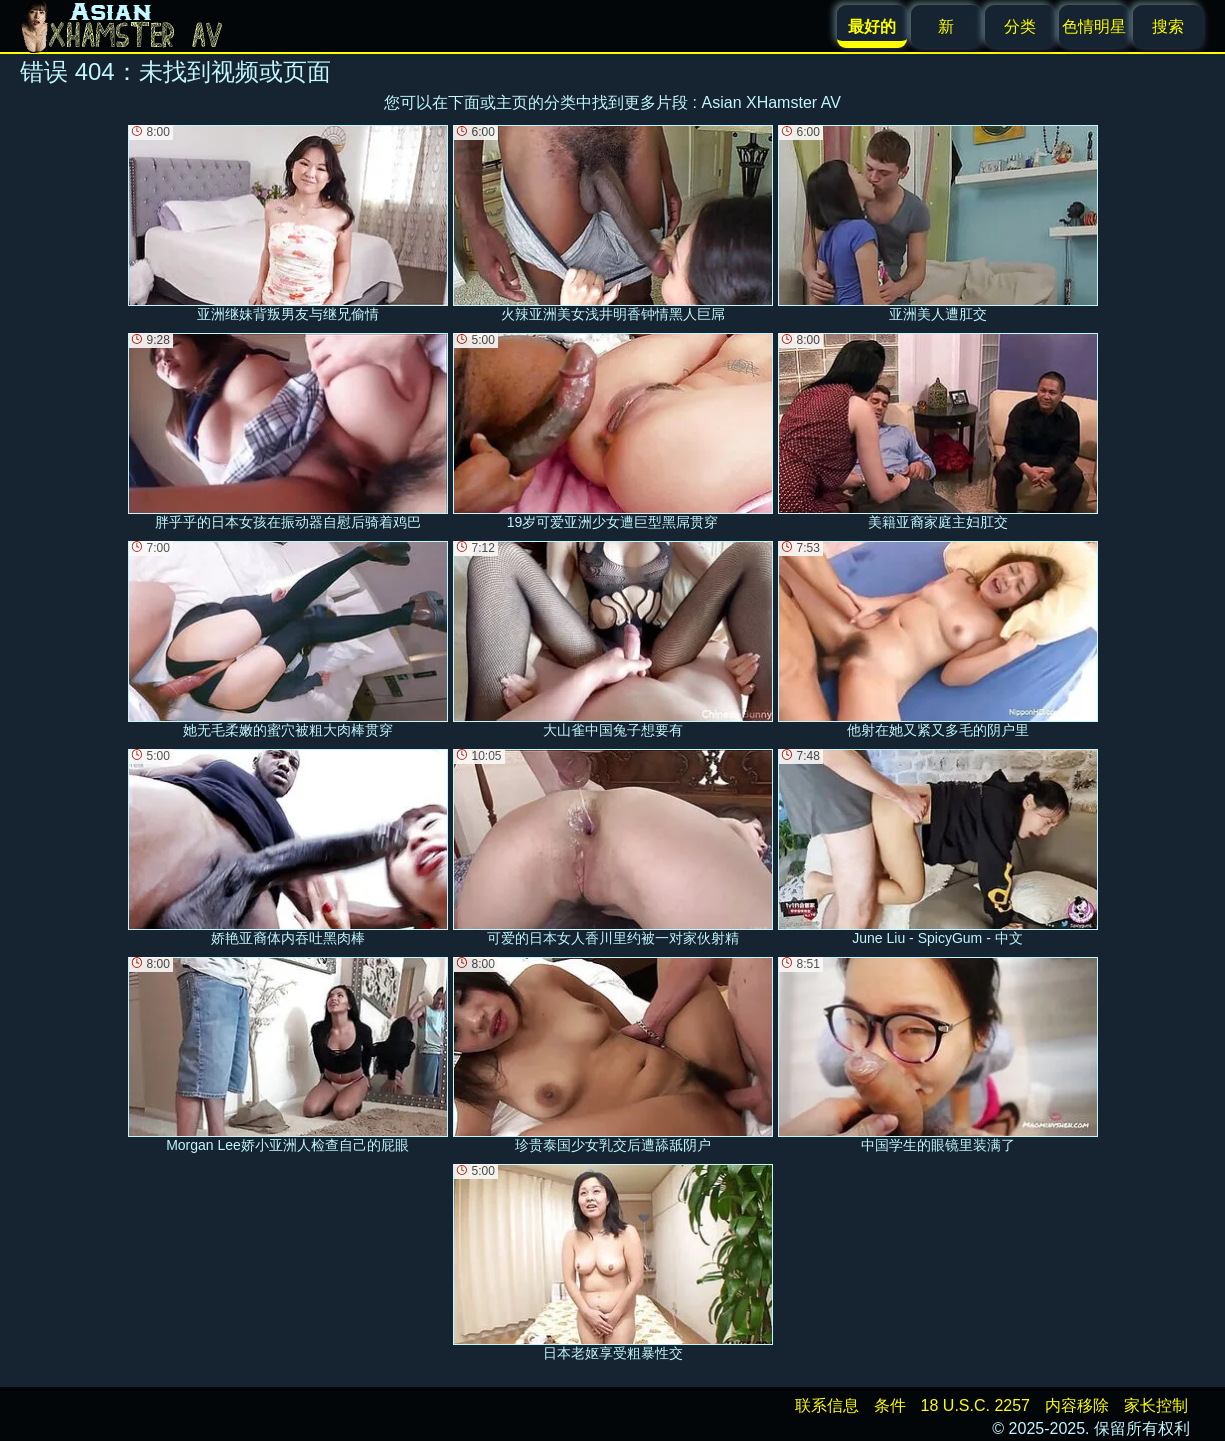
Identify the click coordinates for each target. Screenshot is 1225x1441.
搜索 (1168, 26)
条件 (890, 1405)
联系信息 (827, 1405)
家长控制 (1156, 1405)
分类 (1020, 26)
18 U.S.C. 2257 (975, 1405)
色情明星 (1094, 26)
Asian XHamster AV (771, 102)
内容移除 (1077, 1405)
